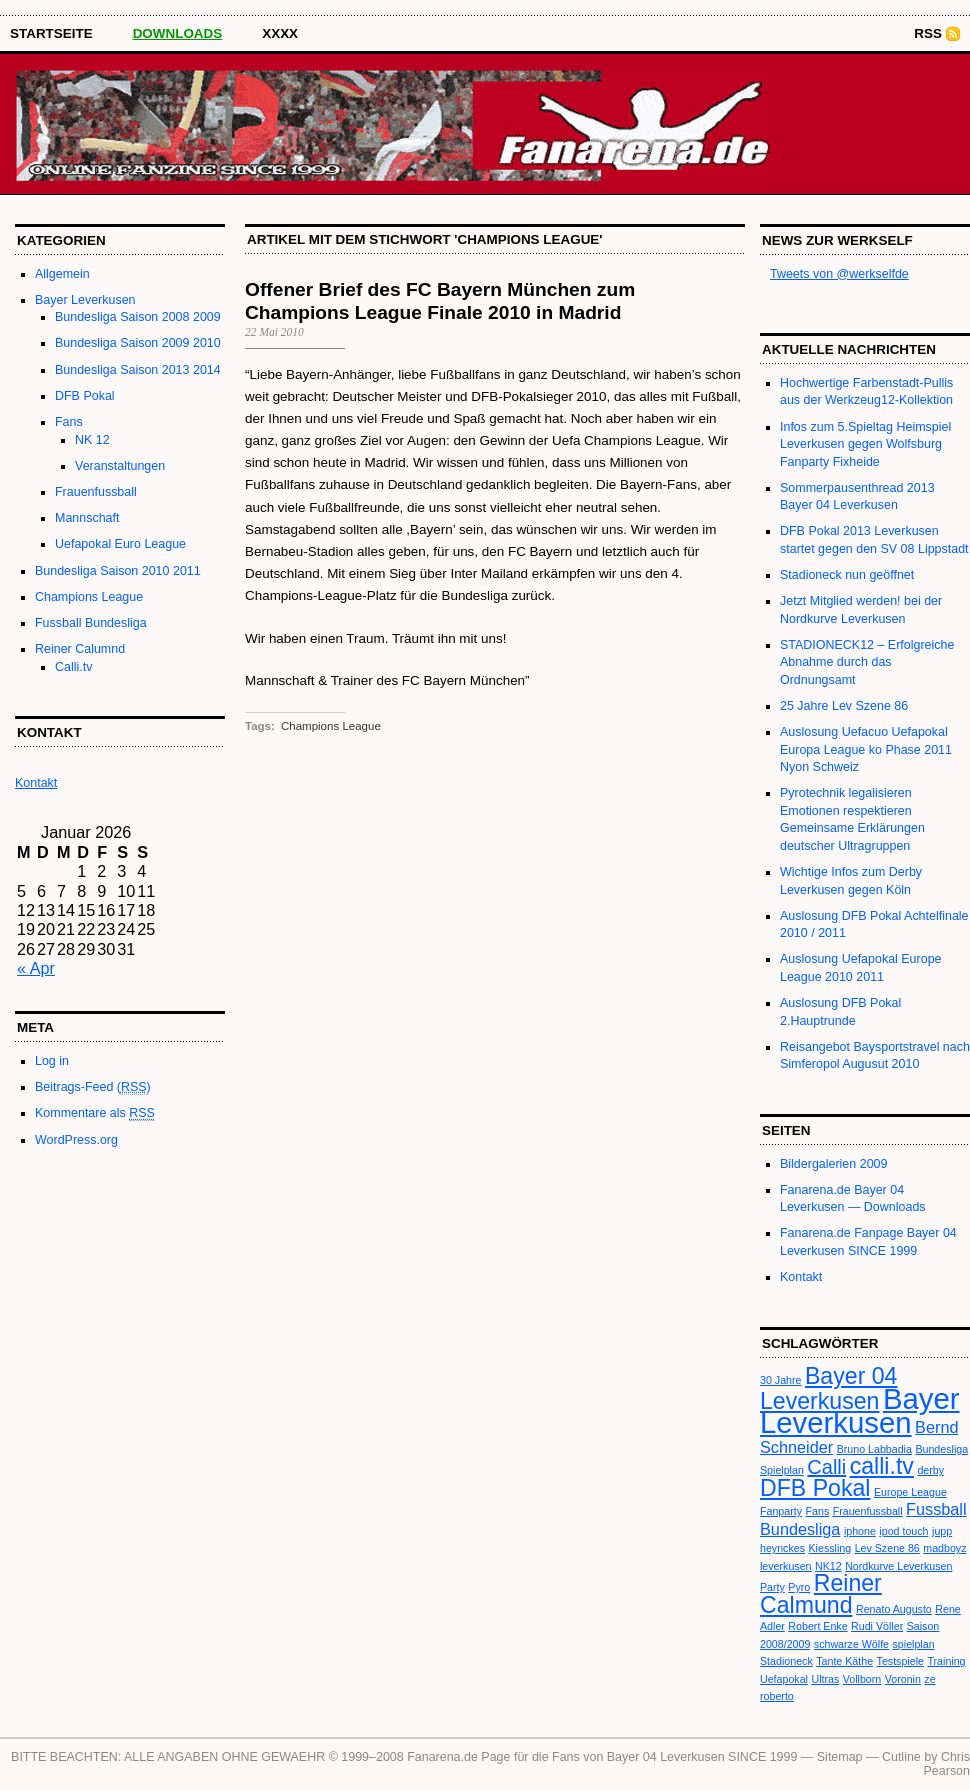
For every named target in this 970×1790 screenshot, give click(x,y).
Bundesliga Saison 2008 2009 (138, 317)
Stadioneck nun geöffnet (847, 575)
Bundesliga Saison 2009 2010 (138, 343)
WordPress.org (76, 1140)
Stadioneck (786, 1661)
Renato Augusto (894, 1609)
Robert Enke (817, 1626)
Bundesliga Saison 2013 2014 (138, 370)
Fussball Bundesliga (91, 623)
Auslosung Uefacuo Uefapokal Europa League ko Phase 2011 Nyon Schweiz (866, 749)
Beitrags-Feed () (93, 1087)
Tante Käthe (844, 1661)
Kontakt (801, 1277)
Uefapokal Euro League (120, 544)
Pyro (799, 1587)
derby (930, 1470)
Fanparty (781, 1511)
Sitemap (840, 1757)
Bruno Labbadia (874, 1449)
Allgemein (62, 274)
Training (946, 1661)
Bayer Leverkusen (85, 300)
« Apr (36, 968)
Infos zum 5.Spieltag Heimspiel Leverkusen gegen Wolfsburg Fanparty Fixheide (865, 444)
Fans (69, 422)
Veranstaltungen (120, 466)
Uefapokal (784, 1679)
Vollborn (862, 1679)
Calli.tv (73, 667)
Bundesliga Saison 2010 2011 (118, 571)
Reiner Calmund (821, 1593)
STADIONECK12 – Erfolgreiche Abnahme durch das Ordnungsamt (867, 662)
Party (772, 1587)
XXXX (280, 33)
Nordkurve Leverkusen (898, 1566)
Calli (826, 1467)
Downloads (178, 33)
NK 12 (92, 440)
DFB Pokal (85, 396)
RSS (928, 33)
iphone (860, 1531)
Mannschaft (87, 518)
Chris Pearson (947, 1764)
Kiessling (830, 1548)
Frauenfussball (96, 492)
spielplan (914, 1644)
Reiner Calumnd (80, 649)
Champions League (89, 597)
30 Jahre (780, 1380)
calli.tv (882, 1466)
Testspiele (900, 1661)
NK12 (828, 1566)
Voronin (903, 1679)
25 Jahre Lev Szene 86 (844, 706)
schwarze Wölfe (851, 1644)
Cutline (901, 1757)
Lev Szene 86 (887, 1548)
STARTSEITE (51, 33)
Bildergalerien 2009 (833, 1164)
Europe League (910, 1492)
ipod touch (903, 1531)
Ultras (825, 1679)
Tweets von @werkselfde (839, 274)
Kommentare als (95, 1113)
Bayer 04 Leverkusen (828, 1388)
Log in (52, 1061)
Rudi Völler (877, 1626)
